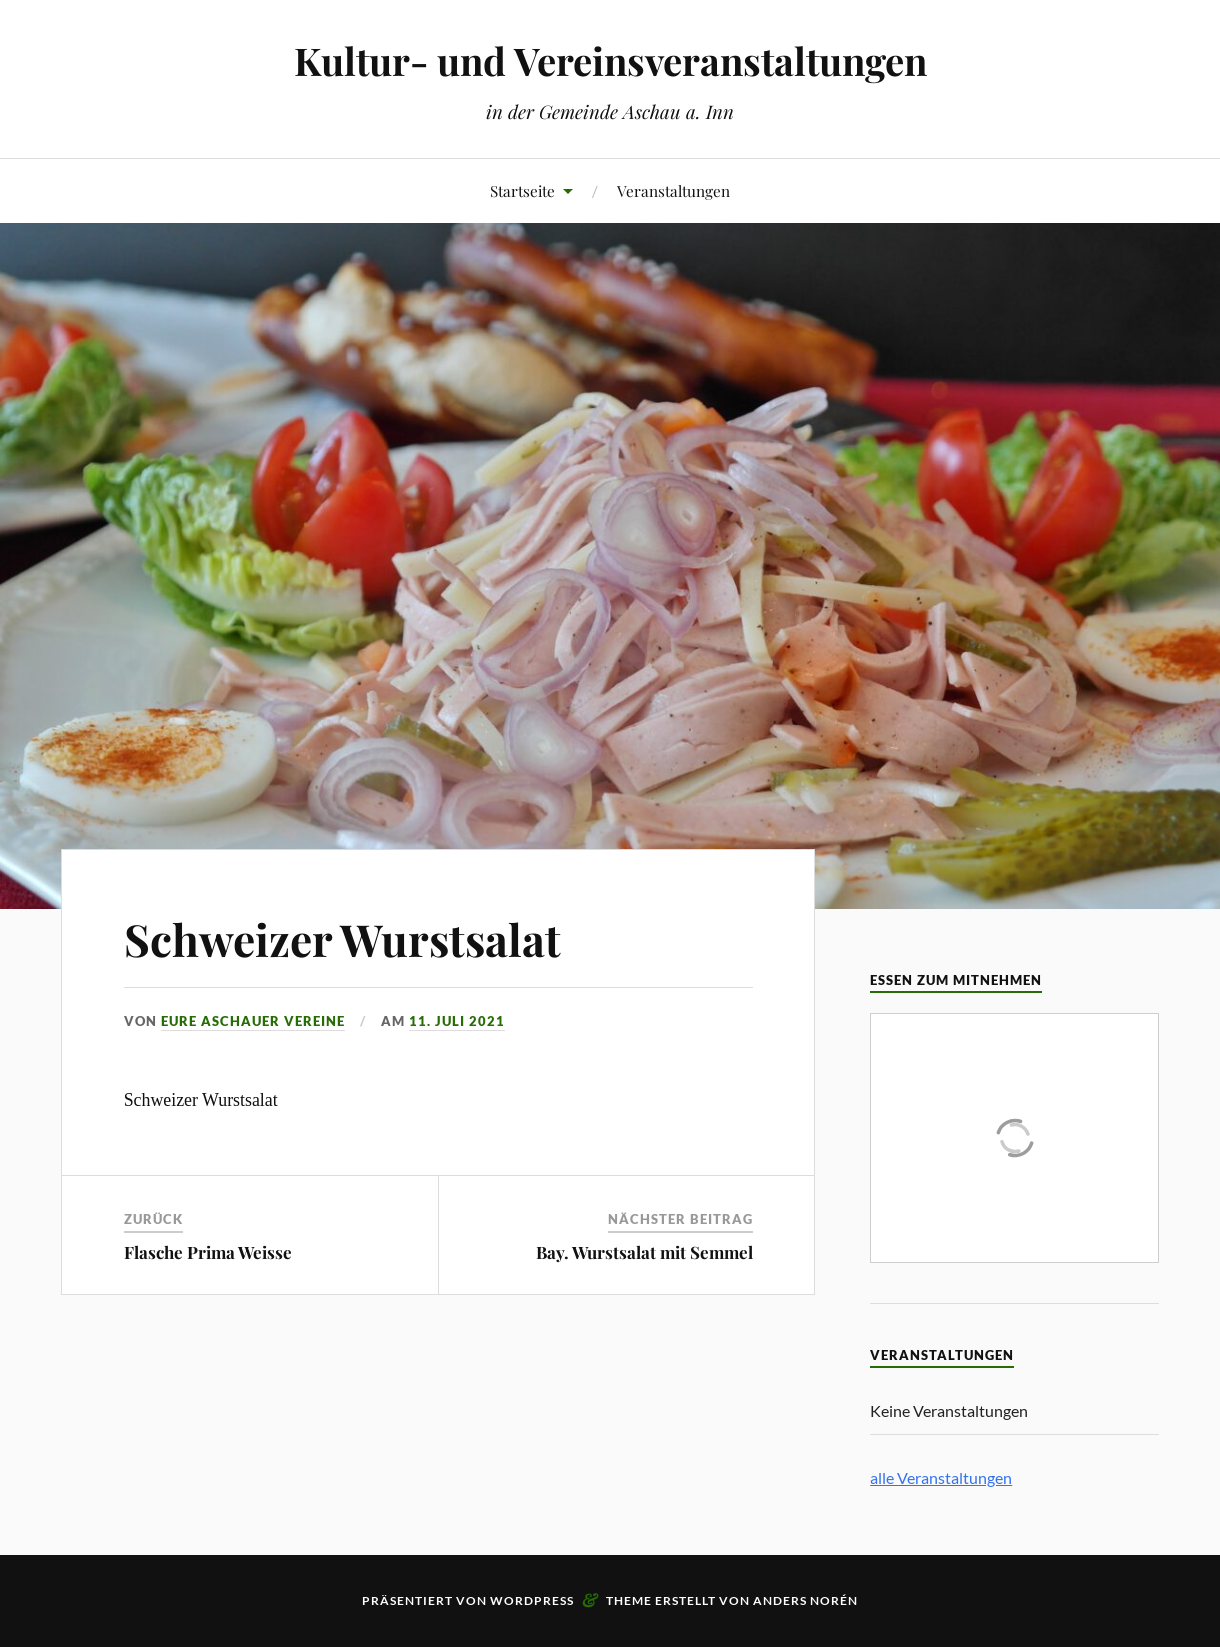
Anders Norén (805, 1600)
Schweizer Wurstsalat (342, 938)
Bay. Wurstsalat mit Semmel (644, 1252)
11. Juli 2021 (457, 1021)
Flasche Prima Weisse (208, 1252)
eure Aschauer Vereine (253, 1021)
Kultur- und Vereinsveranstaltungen (610, 60)
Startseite (522, 190)
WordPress (532, 1600)
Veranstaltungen (673, 190)
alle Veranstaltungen (941, 1477)
